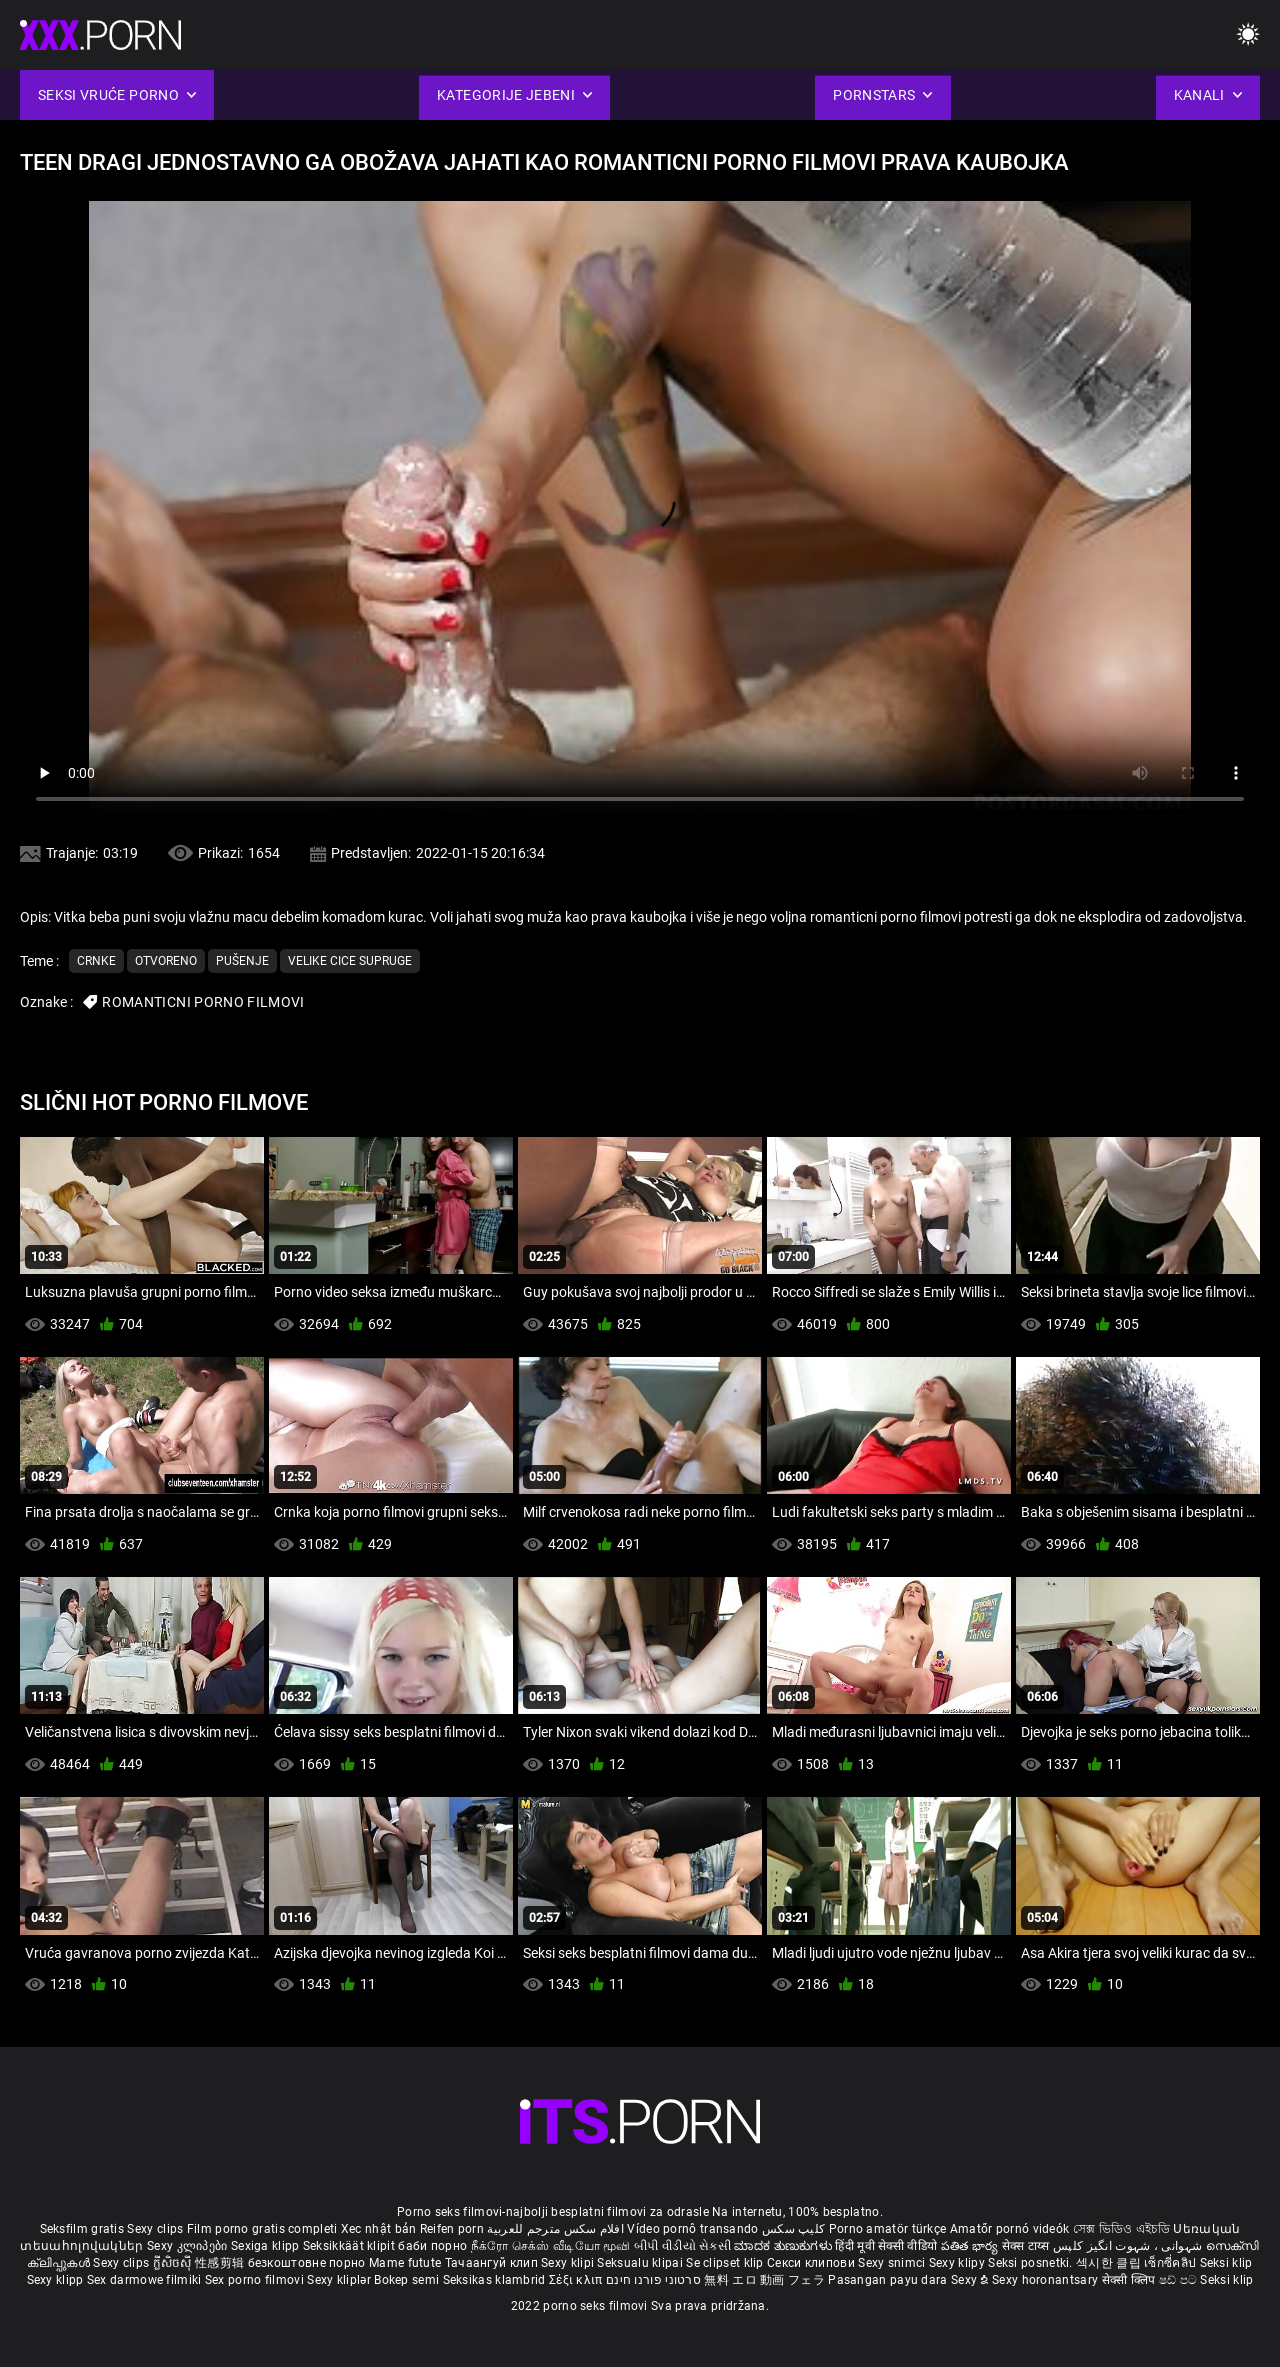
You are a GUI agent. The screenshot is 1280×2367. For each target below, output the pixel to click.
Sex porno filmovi (254, 2280)
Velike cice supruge (350, 961)
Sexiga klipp (267, 2246)
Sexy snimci (893, 2263)
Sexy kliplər (340, 2280)
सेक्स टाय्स (1027, 2246)
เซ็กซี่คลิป (1171, 2263)
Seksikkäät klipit (350, 2246)
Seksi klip (1226, 2263)
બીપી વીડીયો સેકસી (682, 2246)
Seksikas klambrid (496, 2280)
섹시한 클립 (1110, 2263)
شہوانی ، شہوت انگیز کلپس (1129, 2246)
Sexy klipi (569, 2263)
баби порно (432, 2246)
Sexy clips (156, 2229)
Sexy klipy (958, 2263)
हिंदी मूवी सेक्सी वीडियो (886, 2246)
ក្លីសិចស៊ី (174, 2263)
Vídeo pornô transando (692, 2229)
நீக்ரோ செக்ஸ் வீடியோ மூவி (551, 2246)
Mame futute (405, 2263)
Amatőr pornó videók (1010, 2229)
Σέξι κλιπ (577, 2280)
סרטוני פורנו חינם (653, 2280)
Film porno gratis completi (262, 2229)
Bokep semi (406, 2280)
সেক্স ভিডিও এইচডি (1121, 2229)
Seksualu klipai (641, 2263)
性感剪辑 (221, 2263)
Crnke (96, 961)
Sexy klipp (57, 2280)
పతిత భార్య (971, 2246)
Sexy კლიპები (189, 2246)
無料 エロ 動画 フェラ (764, 2280)
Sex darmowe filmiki (144, 2280)
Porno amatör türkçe (888, 2229)
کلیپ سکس (793, 2229)
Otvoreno (166, 961)
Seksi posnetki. (1032, 2263)
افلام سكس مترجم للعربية (555, 2229)
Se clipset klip (726, 2263)
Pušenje (242, 961)
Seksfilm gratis (82, 2229)
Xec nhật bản (379, 2229)
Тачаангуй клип (493, 2263)
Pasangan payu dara (889, 2280)
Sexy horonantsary (1046, 2280)
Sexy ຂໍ (971, 2280)
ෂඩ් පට (1180, 2280)
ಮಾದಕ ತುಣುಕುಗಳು (784, 2246)
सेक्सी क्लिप (1130, 2280)
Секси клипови (812, 2263)
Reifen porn (452, 2229)
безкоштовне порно (307, 2263)
